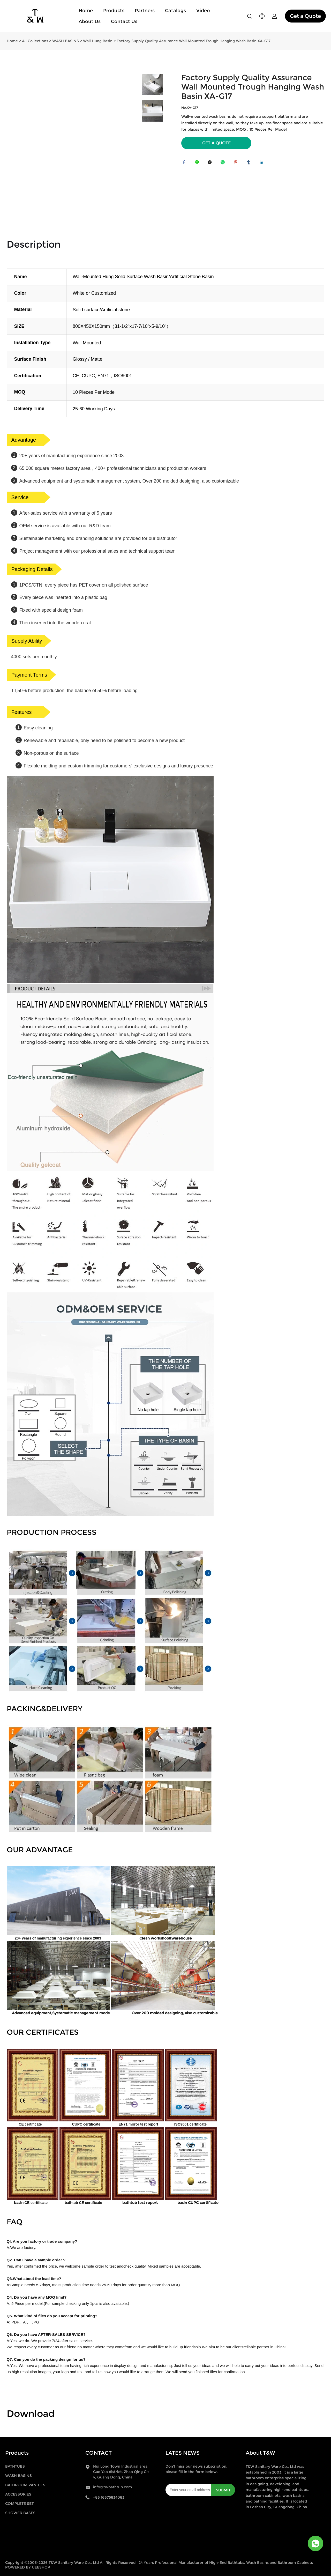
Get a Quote (305, 16)
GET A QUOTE (216, 142)
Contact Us (124, 21)
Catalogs (175, 10)
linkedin (263, 163)
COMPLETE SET (19, 2503)
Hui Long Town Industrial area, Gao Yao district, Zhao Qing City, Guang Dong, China (121, 2471)
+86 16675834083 (108, 2497)
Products (113, 10)
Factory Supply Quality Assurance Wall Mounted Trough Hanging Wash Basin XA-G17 (193, 41)
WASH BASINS (65, 41)
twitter (211, 163)
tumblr (250, 163)
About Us (90, 21)
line (198, 163)
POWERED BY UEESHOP (27, 2567)
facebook (185, 163)
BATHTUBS (15, 2466)
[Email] (188, 2490)
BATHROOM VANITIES (25, 2485)
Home (86, 10)
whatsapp (224, 163)
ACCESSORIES (18, 2494)
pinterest (237, 163)
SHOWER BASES (20, 2513)
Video (203, 10)
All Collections (35, 41)
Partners (145, 10)
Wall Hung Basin (97, 41)
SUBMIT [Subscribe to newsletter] (223, 2490)
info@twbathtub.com (112, 2487)
